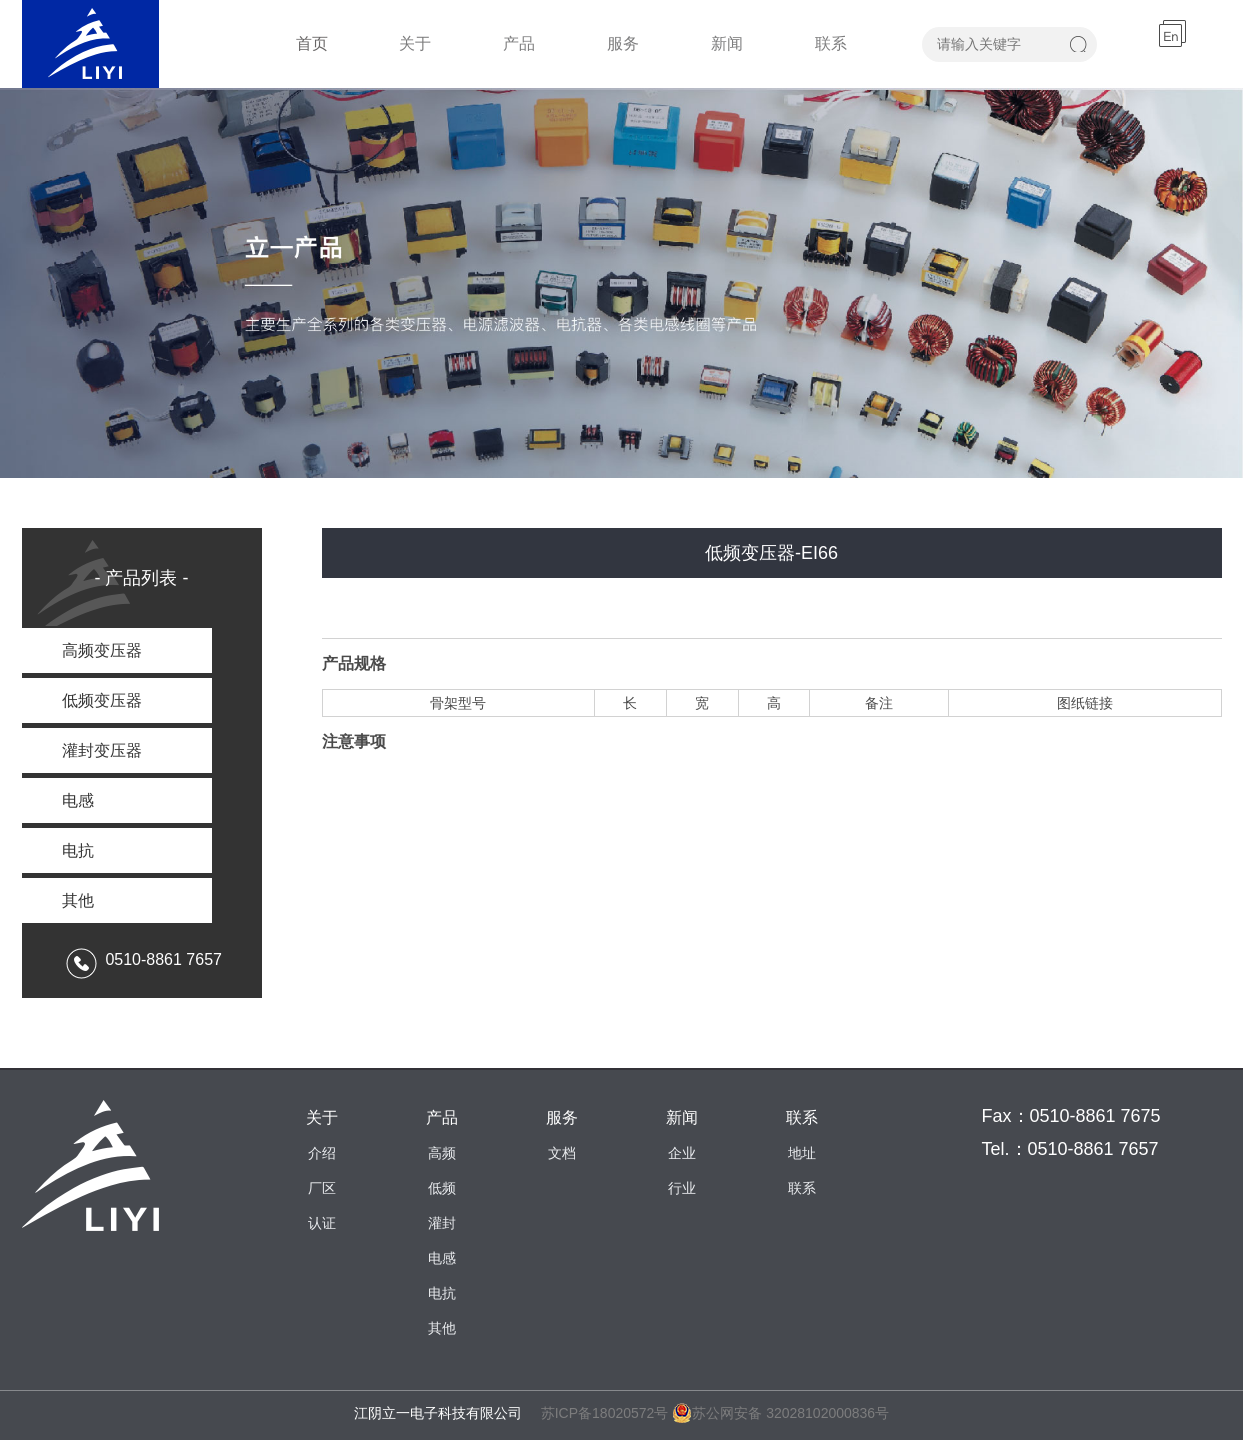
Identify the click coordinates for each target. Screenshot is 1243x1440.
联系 (831, 43)
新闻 (727, 43)
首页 (312, 43)
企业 (682, 1153)
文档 (562, 1153)
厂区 (322, 1188)
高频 (442, 1153)
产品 (519, 43)
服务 (623, 43)
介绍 (322, 1153)
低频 (442, 1188)
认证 (322, 1223)
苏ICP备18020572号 (605, 1413)
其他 (442, 1328)
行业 (682, 1188)
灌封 (442, 1223)
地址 (802, 1153)
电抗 (442, 1293)
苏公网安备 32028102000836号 (780, 1413)
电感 (442, 1258)
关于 (415, 43)
